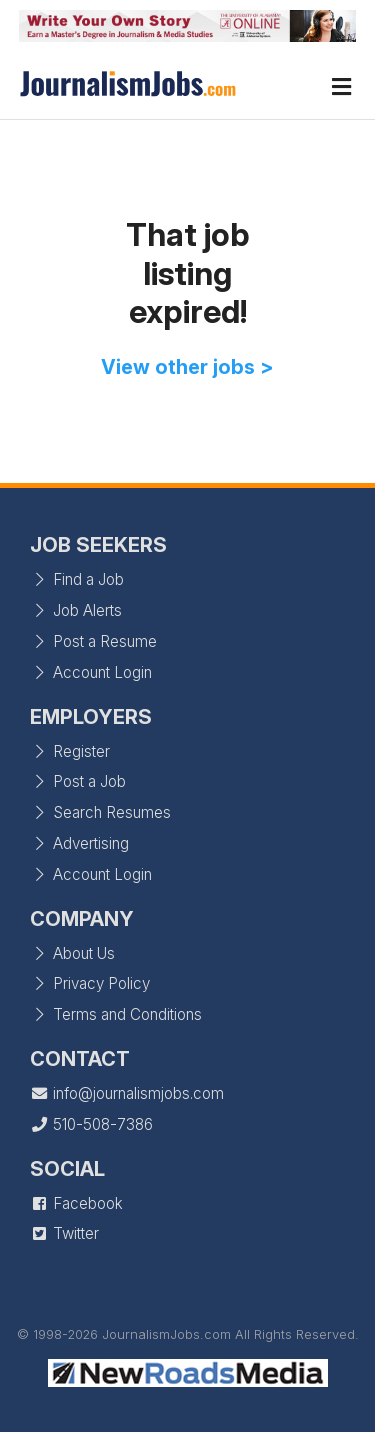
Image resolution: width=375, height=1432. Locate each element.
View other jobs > (187, 367)
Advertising (79, 843)
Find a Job (77, 579)
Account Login (91, 672)
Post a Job (78, 781)
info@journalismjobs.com (127, 1093)
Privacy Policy (90, 983)
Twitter (64, 1233)
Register (70, 751)
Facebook (76, 1203)
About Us (72, 953)
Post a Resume (93, 641)
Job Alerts (76, 610)
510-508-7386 (91, 1124)
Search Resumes (100, 812)
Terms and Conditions (116, 1014)
